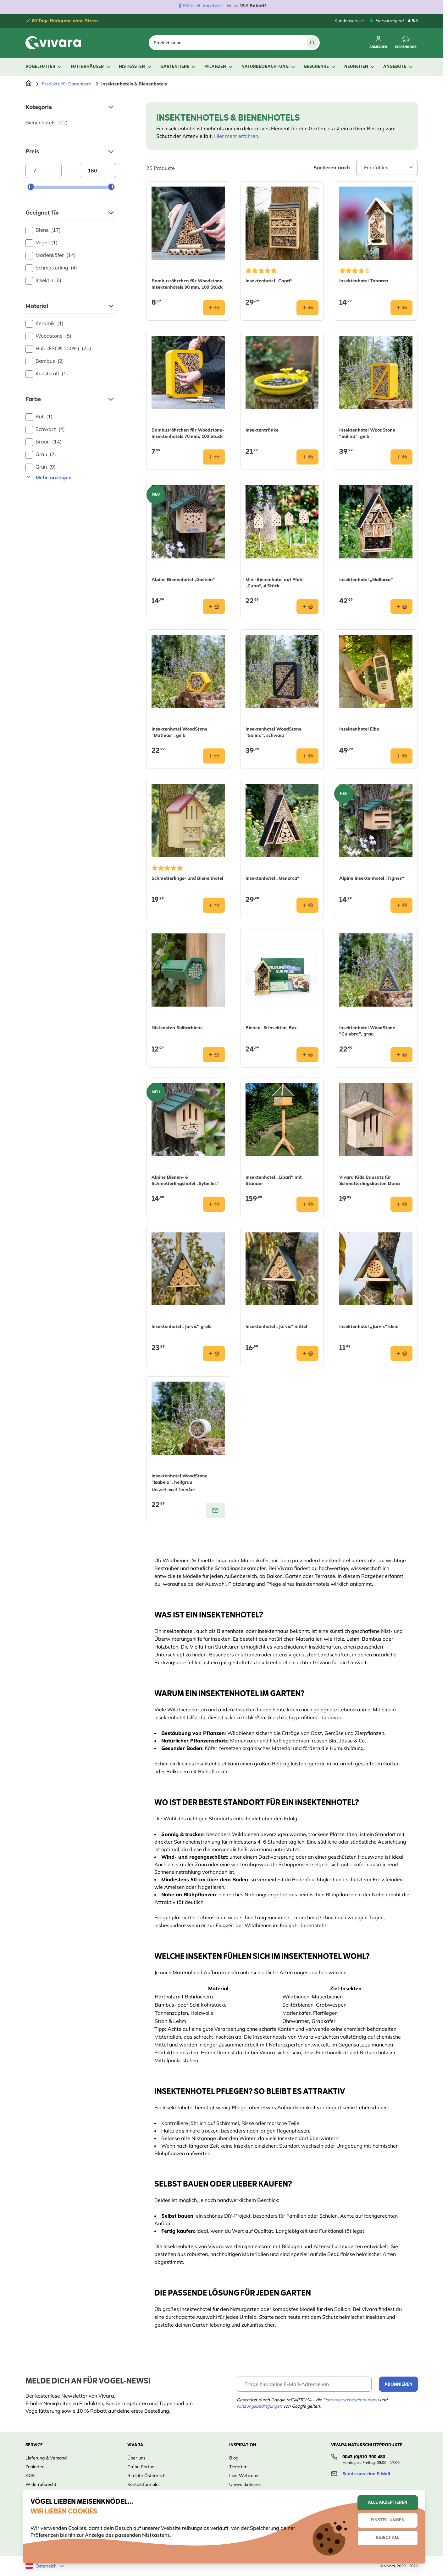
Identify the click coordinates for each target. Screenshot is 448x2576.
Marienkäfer (50, 255)
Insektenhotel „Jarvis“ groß (181, 1326)
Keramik (44, 323)
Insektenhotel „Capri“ (269, 281)
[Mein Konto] (378, 43)
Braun (43, 442)
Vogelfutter (44, 67)
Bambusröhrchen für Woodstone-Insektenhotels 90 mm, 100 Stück (188, 284)
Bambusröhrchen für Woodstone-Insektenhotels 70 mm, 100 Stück (188, 433)
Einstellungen (388, 2520)
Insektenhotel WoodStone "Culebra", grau (367, 1031)
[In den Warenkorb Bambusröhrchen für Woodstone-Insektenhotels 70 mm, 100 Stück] (214, 457)
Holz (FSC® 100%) (58, 349)
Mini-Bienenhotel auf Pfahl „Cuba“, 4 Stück (275, 583)
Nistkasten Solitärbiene (177, 1027)
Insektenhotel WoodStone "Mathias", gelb (179, 732)
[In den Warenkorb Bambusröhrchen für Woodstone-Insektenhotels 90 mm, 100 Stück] (214, 307)
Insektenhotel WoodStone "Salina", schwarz (273, 732)
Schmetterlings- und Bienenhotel (187, 878)
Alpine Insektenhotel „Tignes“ (371, 878)
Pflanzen (219, 67)
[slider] (31, 187)
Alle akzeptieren (387, 2503)
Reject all (387, 2538)
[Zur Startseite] (28, 84)
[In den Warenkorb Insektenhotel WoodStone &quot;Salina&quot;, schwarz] (307, 756)
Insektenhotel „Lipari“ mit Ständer (274, 1180)
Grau (40, 454)
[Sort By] (387, 167)
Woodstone (48, 336)
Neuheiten (360, 67)
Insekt (43, 280)
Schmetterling (51, 268)
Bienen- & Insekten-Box (271, 1027)
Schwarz (45, 429)
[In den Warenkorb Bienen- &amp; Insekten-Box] (307, 1054)
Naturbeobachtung (268, 67)
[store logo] (53, 43)
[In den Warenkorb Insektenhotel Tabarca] (401, 307)
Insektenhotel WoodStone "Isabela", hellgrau (179, 1479)
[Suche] (312, 42)
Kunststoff (46, 374)
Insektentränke (262, 430)
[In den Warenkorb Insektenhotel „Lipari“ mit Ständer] (307, 1204)
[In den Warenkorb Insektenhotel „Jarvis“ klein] (401, 1353)
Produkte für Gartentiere (66, 84)
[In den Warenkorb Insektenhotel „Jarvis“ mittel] (307, 1353)
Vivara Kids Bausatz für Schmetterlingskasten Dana (369, 1180)
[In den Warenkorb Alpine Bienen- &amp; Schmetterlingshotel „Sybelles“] (214, 1204)
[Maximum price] (98, 170)
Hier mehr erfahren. (236, 136)
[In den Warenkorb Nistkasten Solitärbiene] (214, 1054)
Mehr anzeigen (48, 477)
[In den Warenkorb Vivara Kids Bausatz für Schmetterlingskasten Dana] (401, 1204)
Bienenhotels (46, 122)
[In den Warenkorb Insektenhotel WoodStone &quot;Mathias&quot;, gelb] (214, 756)
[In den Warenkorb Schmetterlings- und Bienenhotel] (214, 905)
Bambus (44, 361)
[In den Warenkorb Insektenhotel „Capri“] (307, 307)
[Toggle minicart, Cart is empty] (406, 43)
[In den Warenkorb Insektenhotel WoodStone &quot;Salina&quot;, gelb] (401, 457)
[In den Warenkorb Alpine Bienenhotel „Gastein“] (214, 606)
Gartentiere (178, 67)
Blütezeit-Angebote (202, 5)
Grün (40, 467)
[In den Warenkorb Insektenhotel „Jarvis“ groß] (214, 1353)
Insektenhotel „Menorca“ (272, 878)
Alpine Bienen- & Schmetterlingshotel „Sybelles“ (185, 1180)
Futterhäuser (91, 67)
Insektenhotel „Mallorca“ (366, 579)
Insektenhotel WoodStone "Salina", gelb (367, 433)
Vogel (41, 243)
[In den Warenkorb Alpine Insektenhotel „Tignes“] (401, 905)
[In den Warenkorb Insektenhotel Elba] (401, 756)
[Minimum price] (43, 170)
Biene (43, 230)
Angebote (398, 67)
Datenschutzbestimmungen (351, 2400)
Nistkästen (135, 67)
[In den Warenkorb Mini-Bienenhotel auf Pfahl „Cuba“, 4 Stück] (307, 606)
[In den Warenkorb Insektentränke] (307, 457)
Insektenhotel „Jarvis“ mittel (276, 1326)
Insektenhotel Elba (359, 729)
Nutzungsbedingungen (259, 2406)
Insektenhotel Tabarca (363, 281)
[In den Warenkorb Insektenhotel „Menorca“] (307, 905)
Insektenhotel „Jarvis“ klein (369, 1326)
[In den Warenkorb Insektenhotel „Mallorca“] (401, 606)
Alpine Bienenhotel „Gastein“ (183, 579)
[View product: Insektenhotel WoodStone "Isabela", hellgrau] (215, 1510)
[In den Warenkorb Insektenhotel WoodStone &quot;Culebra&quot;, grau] (401, 1054)
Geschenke (320, 67)
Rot (39, 417)
